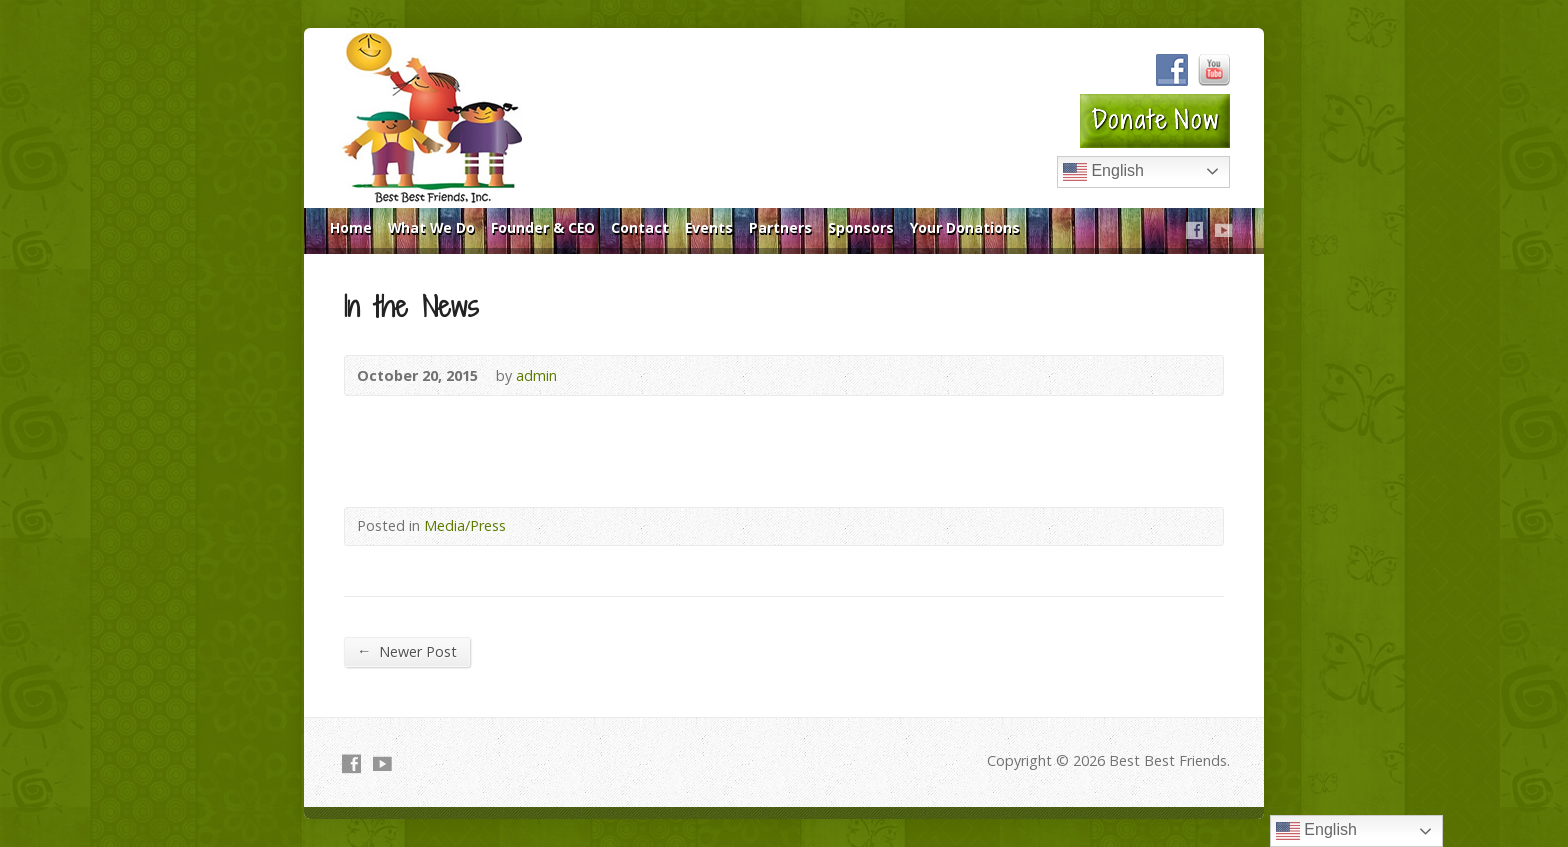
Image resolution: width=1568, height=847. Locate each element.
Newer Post (407, 651)
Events (709, 227)
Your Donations (965, 227)
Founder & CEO (543, 227)
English (1103, 172)
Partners (780, 227)
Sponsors (861, 227)
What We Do (431, 227)
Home (351, 227)
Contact (640, 227)
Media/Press (465, 525)
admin (536, 375)
